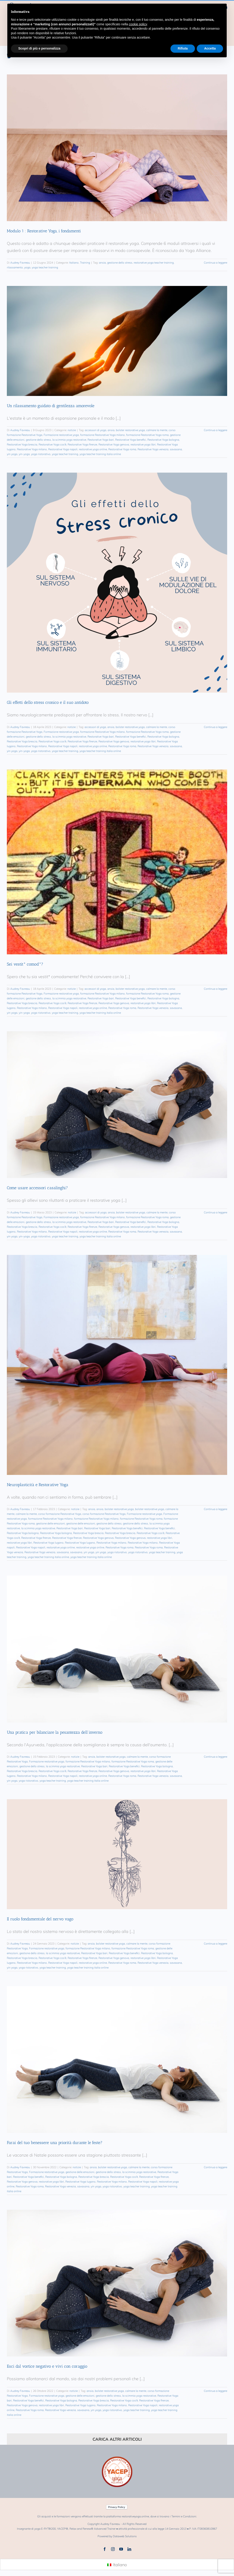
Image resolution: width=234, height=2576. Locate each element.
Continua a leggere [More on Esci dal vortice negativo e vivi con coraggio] (215, 2391)
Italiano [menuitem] (120, 2564)
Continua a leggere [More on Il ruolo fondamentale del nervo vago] (215, 1943)
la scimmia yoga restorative (69, 439)
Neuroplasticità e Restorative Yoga (37, 1484)
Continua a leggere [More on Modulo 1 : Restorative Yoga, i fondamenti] (215, 262)
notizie (72, 430)
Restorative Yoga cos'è (52, 444)
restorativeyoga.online (135, 2516)
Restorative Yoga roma (122, 449)
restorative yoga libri (143, 444)
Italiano (74, 262)
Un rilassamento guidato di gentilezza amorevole (50, 405)
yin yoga (12, 454)
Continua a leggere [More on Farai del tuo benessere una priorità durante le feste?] (215, 2167)
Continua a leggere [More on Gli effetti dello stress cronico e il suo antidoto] (215, 727)
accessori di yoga (95, 430)
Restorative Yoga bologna (163, 439)
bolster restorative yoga (130, 430)
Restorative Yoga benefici (130, 439)
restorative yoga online (93, 449)
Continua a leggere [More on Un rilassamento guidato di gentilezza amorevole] (215, 430)
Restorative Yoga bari (101, 439)
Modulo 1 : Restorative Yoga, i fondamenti (44, 230)
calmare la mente (156, 430)
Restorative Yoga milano (32, 449)
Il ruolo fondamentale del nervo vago (40, 1919)
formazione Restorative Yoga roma (147, 435)
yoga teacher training (45, 267)
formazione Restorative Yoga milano (102, 435)
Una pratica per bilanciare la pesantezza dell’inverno (54, 1732)
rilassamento (15, 267)
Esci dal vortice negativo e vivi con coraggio (47, 2366)
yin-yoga (24, 454)
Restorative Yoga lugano (48, 1542)
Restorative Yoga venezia (153, 449)
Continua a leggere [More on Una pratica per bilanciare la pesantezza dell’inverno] (215, 1756)
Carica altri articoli (117, 2439)
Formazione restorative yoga (61, 435)
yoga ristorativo (41, 454)
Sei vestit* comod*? (25, 964)
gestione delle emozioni (50, 1523)
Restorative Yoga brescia (22, 444)
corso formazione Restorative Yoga (59, 1514)
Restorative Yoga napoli (62, 449)
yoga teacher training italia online (100, 454)
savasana (176, 449)
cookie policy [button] (138, 24)
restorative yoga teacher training (154, 262)
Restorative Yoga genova (113, 444)
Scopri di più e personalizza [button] (39, 48)
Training (85, 262)
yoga (27, 267)
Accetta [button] (210, 48)
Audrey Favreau (20, 262)
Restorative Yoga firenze (82, 444)
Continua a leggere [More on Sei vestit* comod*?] (215, 988)
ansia (102, 262)
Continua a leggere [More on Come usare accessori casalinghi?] (215, 1212)
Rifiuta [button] (183, 48)
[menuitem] (117, 2564)
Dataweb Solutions (125, 2536)
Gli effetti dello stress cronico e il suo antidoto (48, 702)
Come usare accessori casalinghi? (37, 1187)
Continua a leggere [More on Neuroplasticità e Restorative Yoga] (215, 1509)
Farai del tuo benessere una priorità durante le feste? (54, 2142)
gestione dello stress (119, 262)
